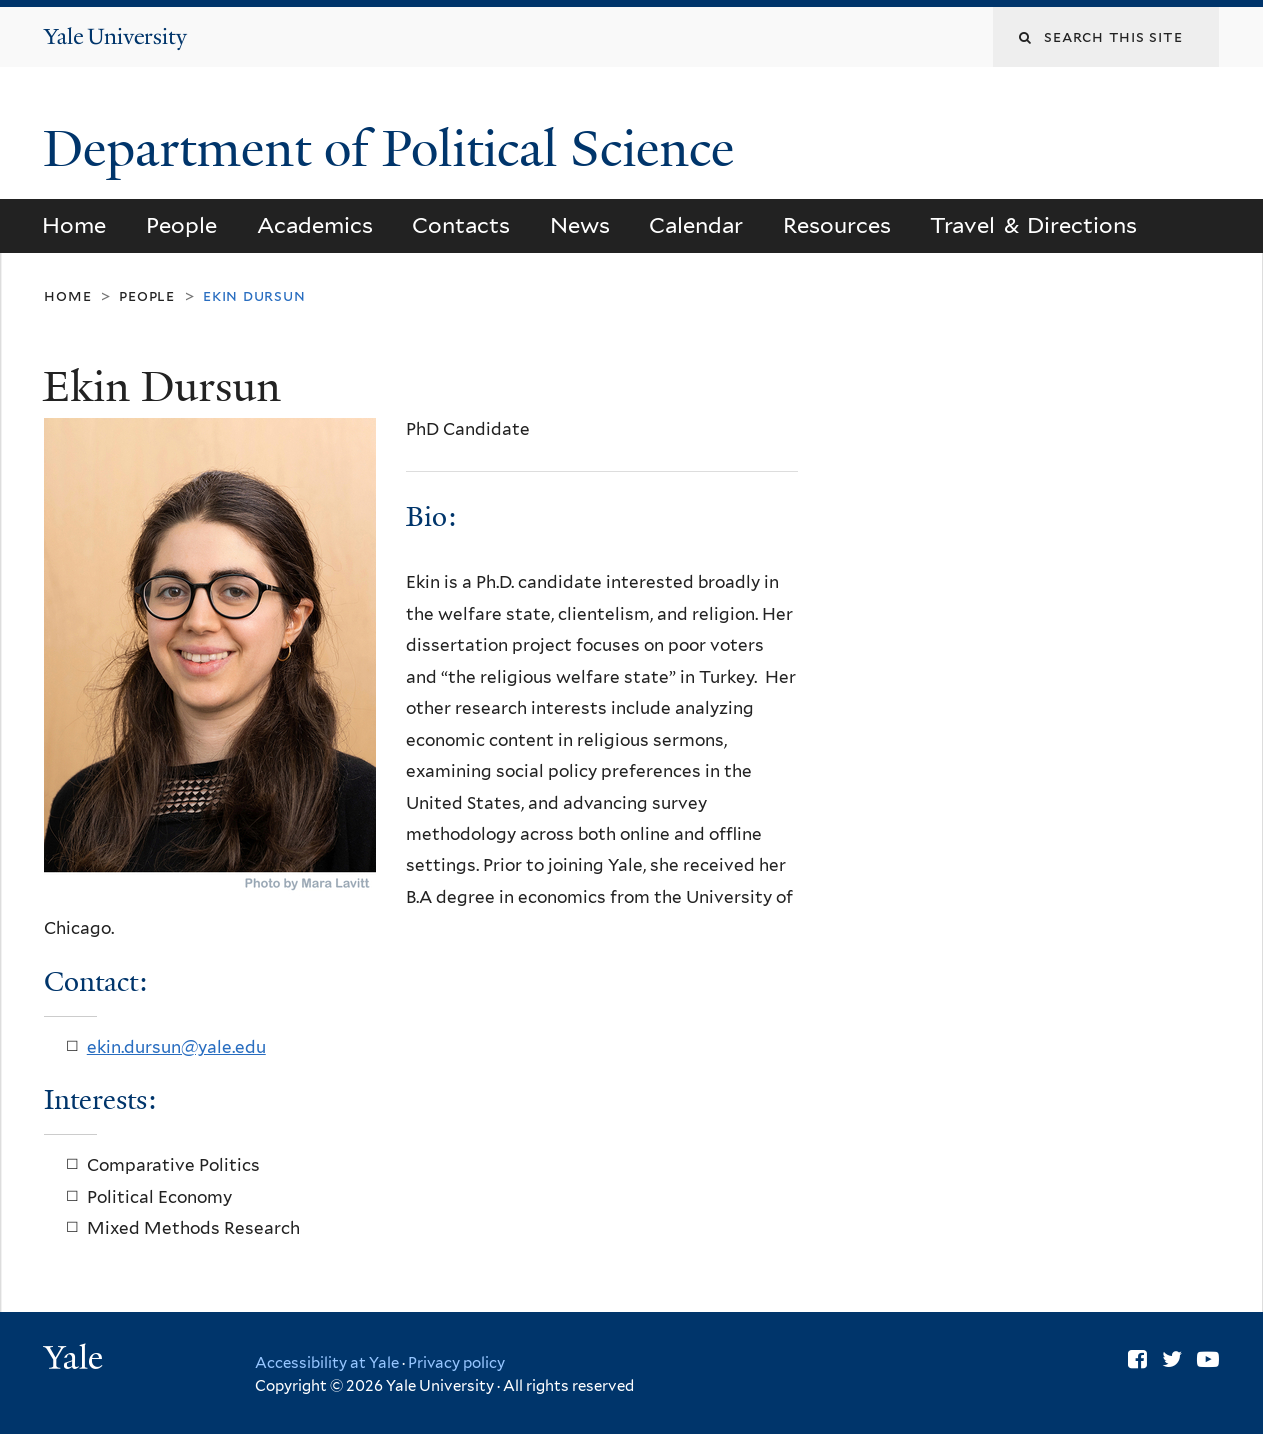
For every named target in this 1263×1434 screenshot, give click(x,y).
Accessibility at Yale (327, 1363)
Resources (837, 225)
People (181, 225)
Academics (315, 225)
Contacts (461, 225)
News (580, 225)
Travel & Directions (1033, 225)
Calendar (696, 225)
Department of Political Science (395, 149)
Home (74, 225)
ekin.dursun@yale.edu (176, 1047)
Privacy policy (456, 1363)
